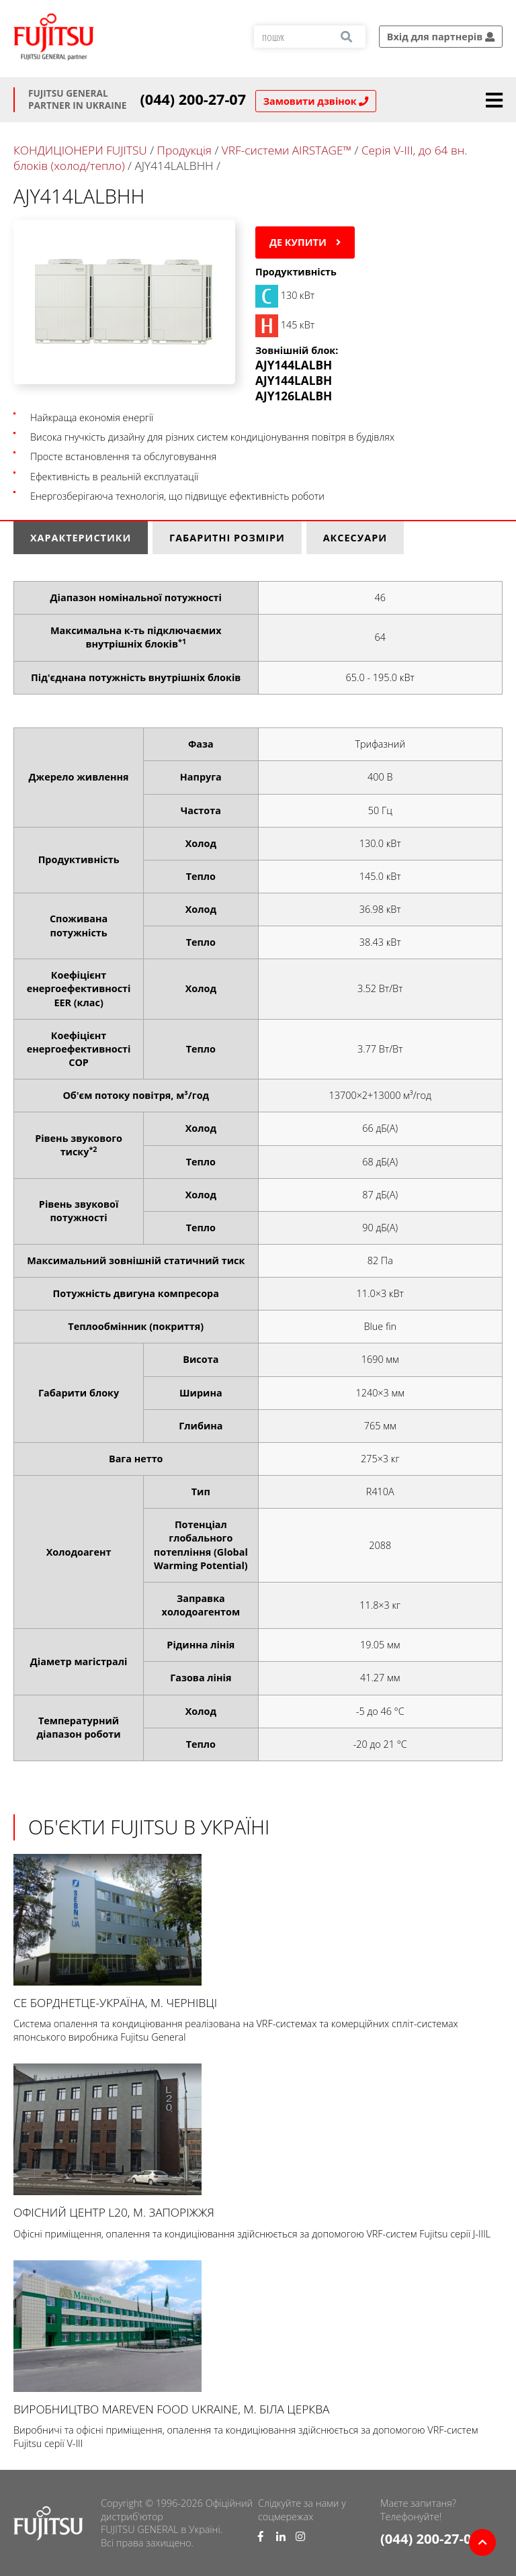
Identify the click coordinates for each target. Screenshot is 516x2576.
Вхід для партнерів (440, 36)
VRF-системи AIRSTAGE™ (288, 150)
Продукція (184, 150)
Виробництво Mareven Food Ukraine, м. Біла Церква (258, 2338)
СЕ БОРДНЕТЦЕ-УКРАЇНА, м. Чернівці (258, 1932)
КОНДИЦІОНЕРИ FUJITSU (80, 150)
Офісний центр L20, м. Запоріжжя (258, 2141)
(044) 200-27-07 (193, 99)
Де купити (305, 242)
